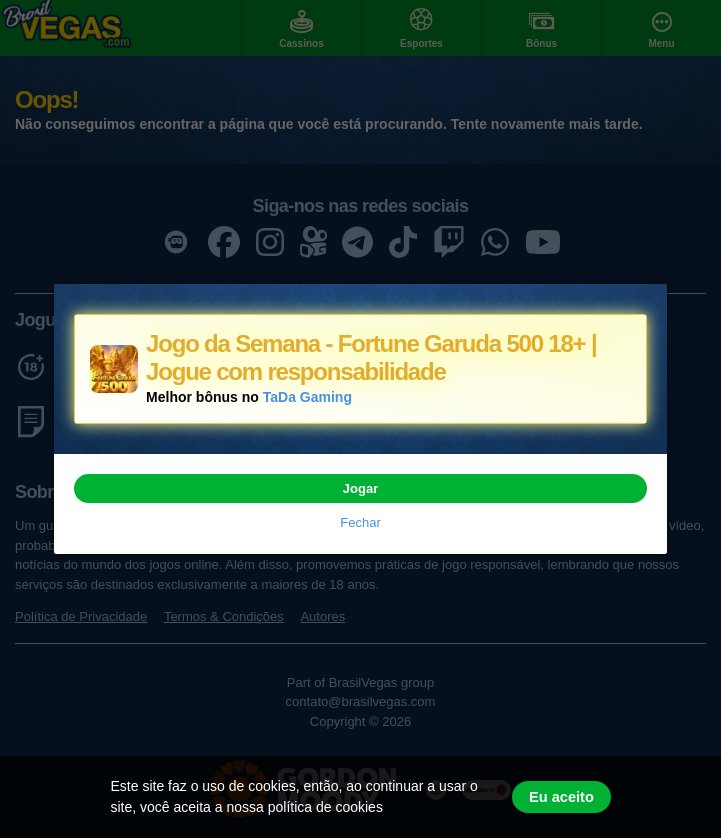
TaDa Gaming (307, 397)
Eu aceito (561, 797)
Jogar (360, 488)
